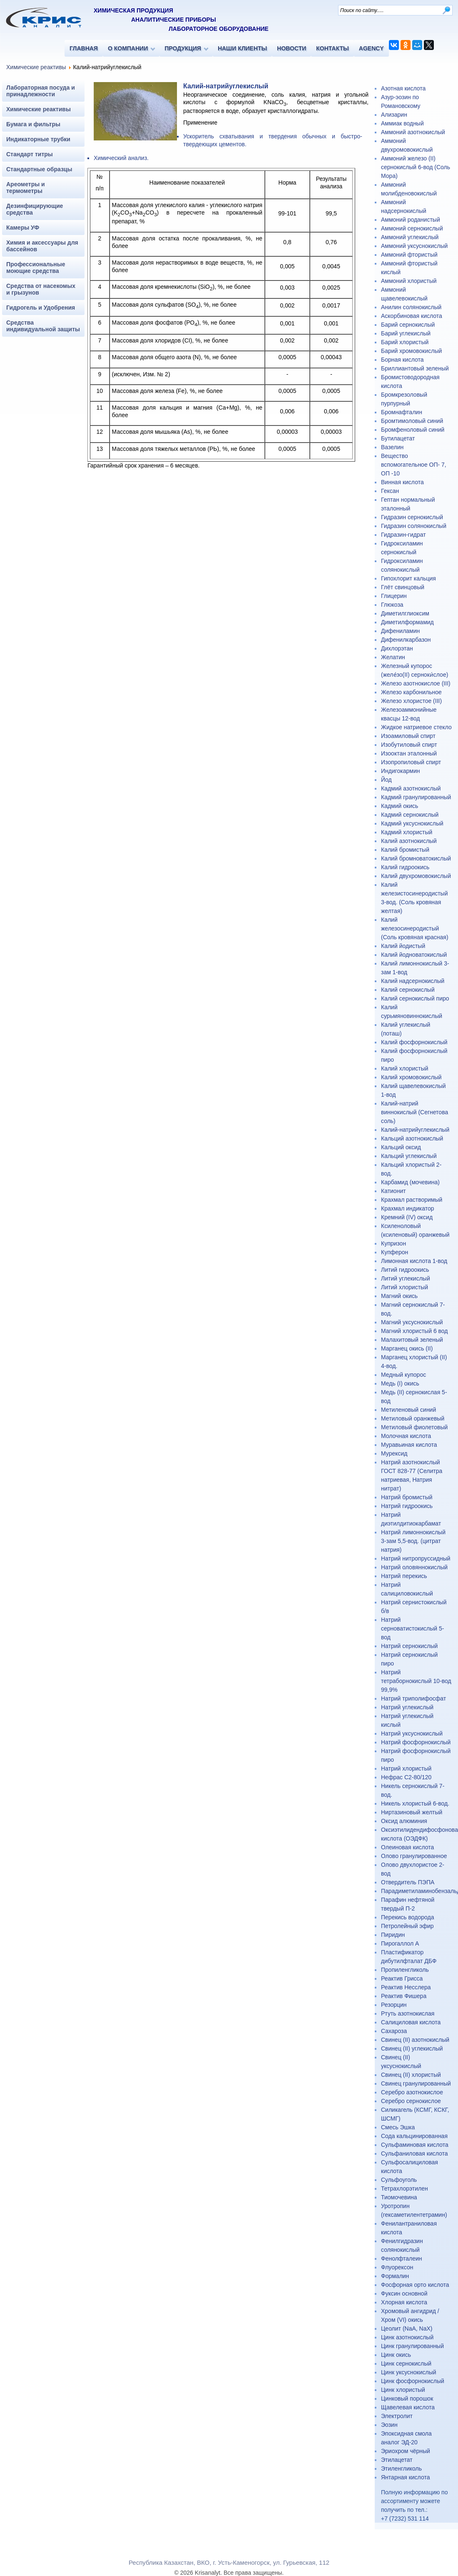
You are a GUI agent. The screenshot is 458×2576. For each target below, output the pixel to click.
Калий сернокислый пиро (415, 998)
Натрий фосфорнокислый (416, 1742)
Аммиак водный (402, 123)
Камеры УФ (22, 227)
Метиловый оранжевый (412, 1418)
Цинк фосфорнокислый (412, 2381)
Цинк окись (396, 2354)
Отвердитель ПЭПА (407, 1882)
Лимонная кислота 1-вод (414, 1261)
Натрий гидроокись (407, 1506)
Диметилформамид (407, 622)
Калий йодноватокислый (414, 954)
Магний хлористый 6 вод (414, 1331)
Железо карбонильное (411, 692)
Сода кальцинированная (414, 2136)
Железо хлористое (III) (411, 701)
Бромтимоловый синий (412, 421)
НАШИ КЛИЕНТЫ (242, 48)
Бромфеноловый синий (412, 429)
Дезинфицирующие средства (34, 209)
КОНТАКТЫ (332, 48)
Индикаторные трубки (38, 139)
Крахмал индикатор (407, 1208)
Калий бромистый (405, 849)
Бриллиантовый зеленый (415, 368)
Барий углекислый (406, 333)
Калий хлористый (404, 1068)
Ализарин (394, 114)
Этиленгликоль (401, 2468)
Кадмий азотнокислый (411, 788)
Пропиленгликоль (405, 1969)
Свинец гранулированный (416, 2083)
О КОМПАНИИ (128, 48)
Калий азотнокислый (409, 841)
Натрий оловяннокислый (414, 1567)
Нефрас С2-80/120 (406, 1777)
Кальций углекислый (409, 1156)
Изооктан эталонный (409, 753)
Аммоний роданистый (410, 219)
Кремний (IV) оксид (407, 1217)
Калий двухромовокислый (416, 876)
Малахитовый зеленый (412, 1339)
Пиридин (393, 1934)
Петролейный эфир (407, 1926)
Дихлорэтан (397, 648)
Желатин (393, 657)
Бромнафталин (401, 412)
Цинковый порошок (407, 2398)
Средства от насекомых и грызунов (40, 289)
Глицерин (394, 596)
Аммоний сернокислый (412, 228)
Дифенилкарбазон (406, 639)
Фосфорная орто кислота (415, 2284)
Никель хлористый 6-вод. (415, 1803)
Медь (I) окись (400, 1383)
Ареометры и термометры (25, 187)
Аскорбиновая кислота (411, 316)
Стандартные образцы (39, 169)
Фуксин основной (404, 2293)
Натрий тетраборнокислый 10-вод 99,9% (416, 1681)
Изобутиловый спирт (409, 744)
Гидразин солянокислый (413, 526)
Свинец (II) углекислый (412, 2048)
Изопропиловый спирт (411, 762)
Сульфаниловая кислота (414, 2153)
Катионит (393, 1191)
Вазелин (392, 447)
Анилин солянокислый (411, 307)
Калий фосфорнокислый (414, 1042)
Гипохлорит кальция (408, 578)
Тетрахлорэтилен (404, 2188)
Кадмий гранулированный (416, 797)
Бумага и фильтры (33, 124)
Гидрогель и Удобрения (40, 307)
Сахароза (394, 2031)
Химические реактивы (36, 67)
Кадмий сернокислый (409, 814)
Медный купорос (403, 1374)
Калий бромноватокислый (416, 858)
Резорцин (394, 2004)
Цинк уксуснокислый (408, 2372)
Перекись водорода (407, 1917)
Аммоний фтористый (409, 254)
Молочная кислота (406, 1436)
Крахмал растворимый (411, 1199)
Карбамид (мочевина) (410, 1182)
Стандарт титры (29, 154)
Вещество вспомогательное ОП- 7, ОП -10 (413, 465)
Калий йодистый (403, 946)
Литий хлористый (404, 1287)
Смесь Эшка (398, 2127)
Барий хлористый (404, 342)
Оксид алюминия (404, 1821)
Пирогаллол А (400, 1943)
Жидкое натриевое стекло (416, 727)
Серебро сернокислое (411, 2101)
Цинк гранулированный (412, 2346)
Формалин (395, 2276)
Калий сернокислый (408, 989)
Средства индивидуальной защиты (43, 326)
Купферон (394, 1252)
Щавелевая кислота (408, 2407)
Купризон (393, 1243)
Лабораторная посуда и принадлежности (40, 91)
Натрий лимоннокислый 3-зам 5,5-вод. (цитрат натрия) (413, 1541)
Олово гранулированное (414, 1856)
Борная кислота (402, 359)
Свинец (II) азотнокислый (415, 2039)
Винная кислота (402, 482)
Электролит (397, 2416)
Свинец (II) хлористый (411, 2074)
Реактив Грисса (402, 1978)
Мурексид (394, 1453)
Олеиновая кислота (407, 1847)
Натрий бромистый (407, 1497)
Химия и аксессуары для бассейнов (42, 246)
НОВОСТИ (291, 48)
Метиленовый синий (408, 1409)
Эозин (389, 2424)
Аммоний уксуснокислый (414, 246)
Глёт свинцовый (402, 587)
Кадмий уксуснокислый (412, 823)
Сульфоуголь (399, 2179)
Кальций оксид (401, 1147)
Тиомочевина (399, 2197)
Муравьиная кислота (409, 1444)
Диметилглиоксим (405, 613)
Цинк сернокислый (406, 2363)
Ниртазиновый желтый (411, 1812)
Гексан (390, 491)
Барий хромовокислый (411, 351)
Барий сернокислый (408, 324)
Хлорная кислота (404, 2302)
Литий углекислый (405, 1278)
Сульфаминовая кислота (414, 2144)
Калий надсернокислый (412, 981)
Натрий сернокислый (409, 1646)
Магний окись (399, 1296)
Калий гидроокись (405, 867)
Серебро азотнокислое (412, 2092)
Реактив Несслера (406, 1987)
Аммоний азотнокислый (413, 132)
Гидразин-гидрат (403, 534)
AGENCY (371, 48)
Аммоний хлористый (409, 281)
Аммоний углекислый (409, 237)
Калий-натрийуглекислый (415, 1129)
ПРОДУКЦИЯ (182, 48)
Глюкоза (392, 604)
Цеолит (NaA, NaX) (406, 2328)
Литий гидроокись (405, 1269)
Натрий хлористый (406, 1768)
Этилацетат (397, 2459)
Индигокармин (400, 771)
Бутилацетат (398, 438)
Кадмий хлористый (406, 832)
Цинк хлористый (403, 2389)
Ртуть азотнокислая (407, 2013)
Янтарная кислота (405, 2477)
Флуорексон (397, 2267)
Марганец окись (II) (407, 1348)
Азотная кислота (403, 88)
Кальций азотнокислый (412, 1138)
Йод (386, 779)
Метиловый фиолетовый (414, 1427)
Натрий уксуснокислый (412, 1733)
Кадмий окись (399, 806)
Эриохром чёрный (405, 2451)
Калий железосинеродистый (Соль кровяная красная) (414, 928)
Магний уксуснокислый (412, 1322)
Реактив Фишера (403, 1996)
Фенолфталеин (401, 2258)
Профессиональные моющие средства (35, 267)
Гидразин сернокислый (412, 517)
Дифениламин (400, 631)
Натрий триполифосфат (413, 1698)
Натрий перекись (404, 1576)
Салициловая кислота (411, 2022)
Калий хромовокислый (411, 1077)
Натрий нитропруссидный (416, 1558)
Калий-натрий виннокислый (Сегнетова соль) (414, 1112)
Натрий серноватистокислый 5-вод (412, 1628)
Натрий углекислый (407, 1707)
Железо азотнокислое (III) (416, 683)
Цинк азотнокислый (407, 2337)
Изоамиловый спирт (408, 736)
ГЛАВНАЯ (84, 48)
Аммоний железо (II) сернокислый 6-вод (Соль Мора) (415, 167)
